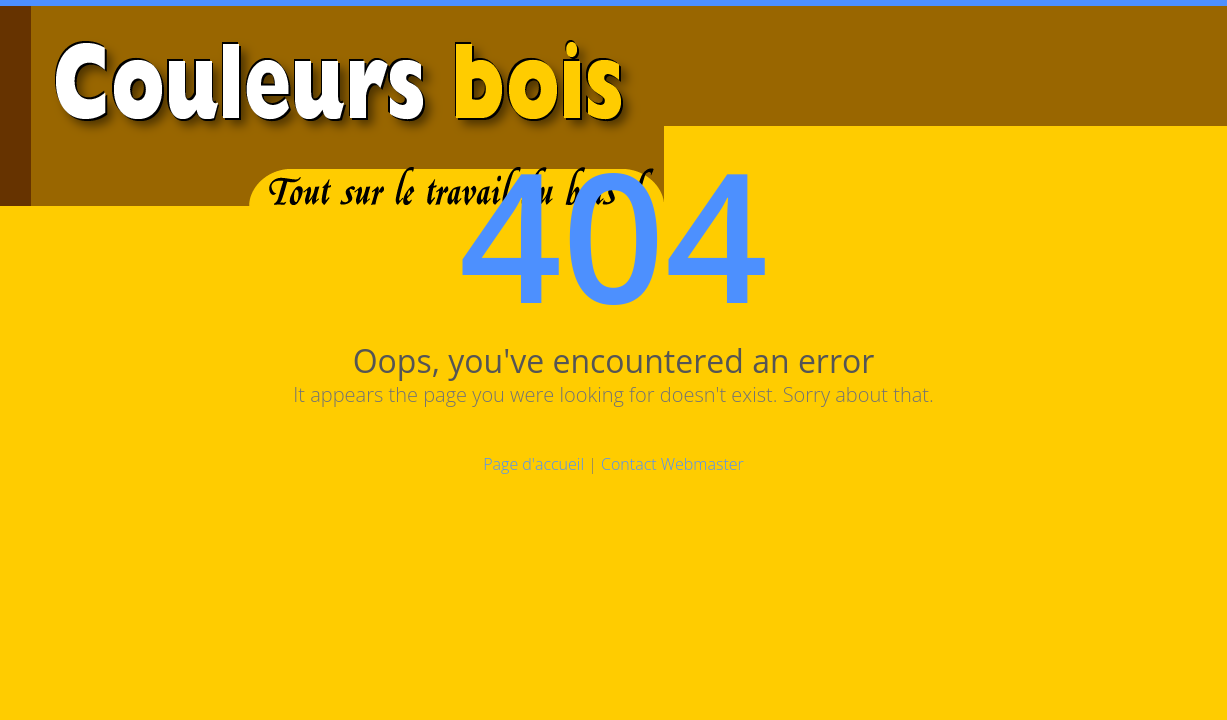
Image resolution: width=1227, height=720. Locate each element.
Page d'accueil (533, 464)
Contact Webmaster (672, 464)
